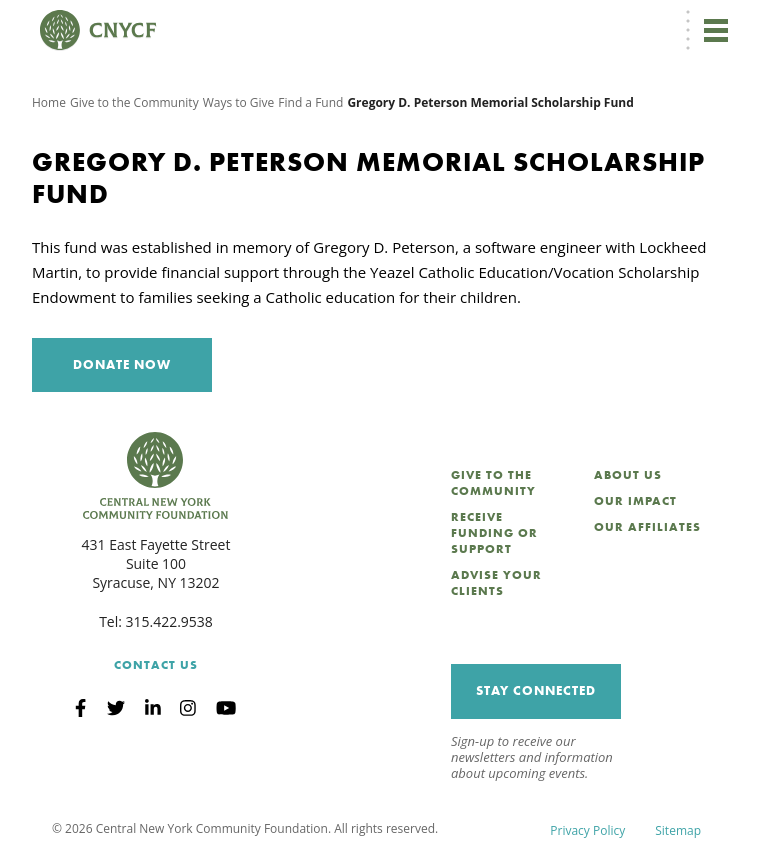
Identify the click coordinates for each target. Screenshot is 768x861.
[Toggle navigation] (716, 30)
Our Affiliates (647, 527)
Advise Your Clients (496, 583)
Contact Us (156, 665)
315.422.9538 (169, 621)
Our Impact (635, 501)
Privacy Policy (587, 830)
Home (49, 102)
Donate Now (122, 364)
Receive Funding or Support (494, 533)
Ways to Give (239, 102)
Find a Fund (310, 102)
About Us (628, 475)
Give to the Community (134, 102)
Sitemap (678, 830)
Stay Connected (536, 690)
